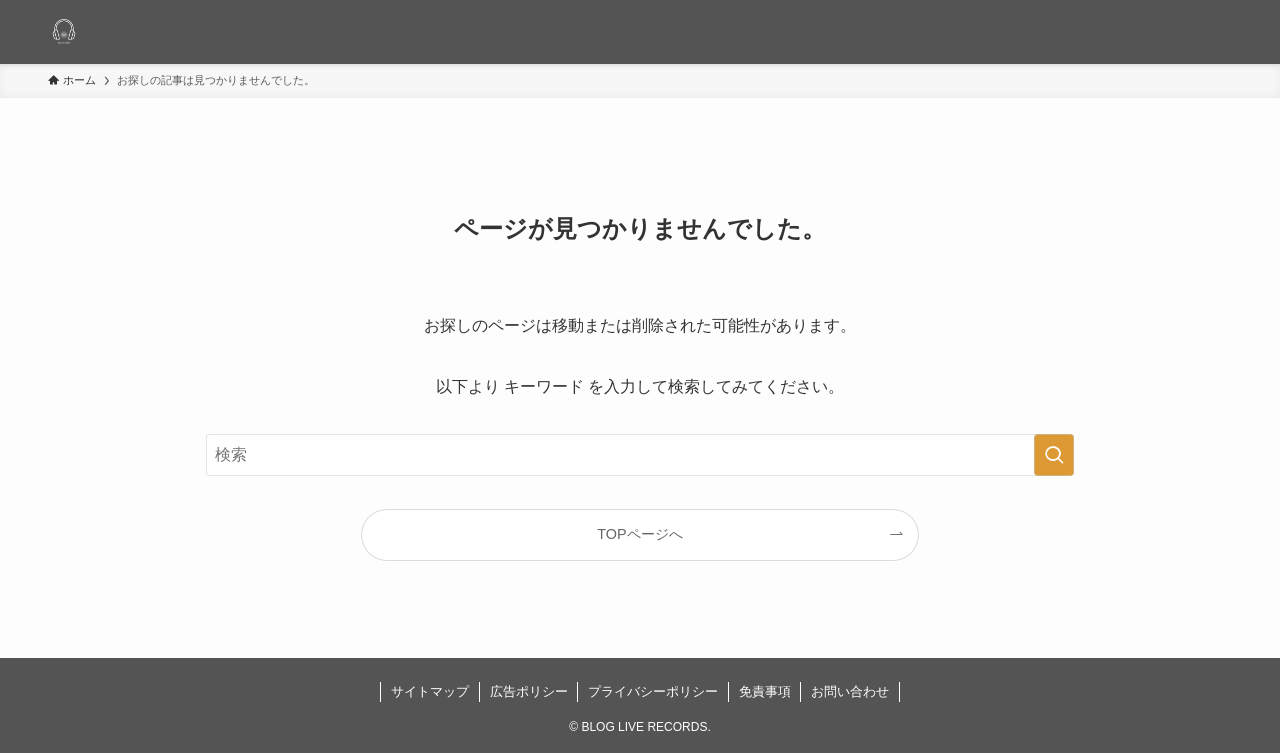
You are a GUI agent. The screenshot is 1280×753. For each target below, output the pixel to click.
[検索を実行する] (1054, 455)
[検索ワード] (640, 455)
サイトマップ (430, 691)
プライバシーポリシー (653, 691)
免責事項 (765, 691)
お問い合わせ (850, 691)
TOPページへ (639, 534)
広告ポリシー (529, 691)
